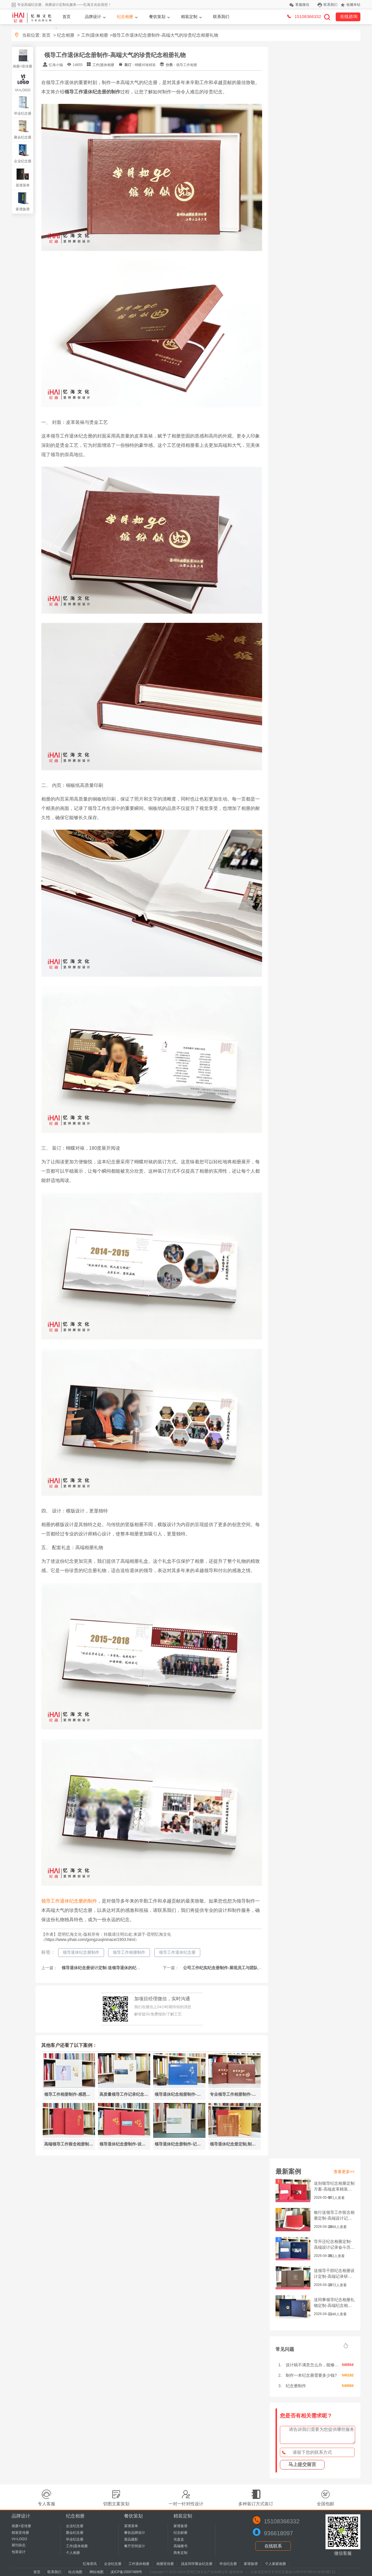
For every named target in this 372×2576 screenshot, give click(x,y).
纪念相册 (125, 16)
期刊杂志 (19, 2545)
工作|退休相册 (94, 35)
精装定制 (189, 16)
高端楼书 (180, 2546)
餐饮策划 (157, 16)
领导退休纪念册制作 (81, 1952)
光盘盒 (179, 2539)
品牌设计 (93, 16)
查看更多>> (344, 2171)
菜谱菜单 (23, 185)
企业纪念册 (22, 161)
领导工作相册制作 (129, 1952)
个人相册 (73, 2553)
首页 (66, 16)
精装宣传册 (20, 2533)
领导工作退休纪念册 (177, 1952)
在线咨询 (348, 16)
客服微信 (302, 5)
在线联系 (273, 2545)
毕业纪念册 (22, 113)
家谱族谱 (23, 209)
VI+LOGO (22, 90)
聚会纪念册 (22, 137)
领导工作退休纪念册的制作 (69, 1900)
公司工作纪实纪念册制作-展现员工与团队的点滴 (226, 1967)
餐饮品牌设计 (134, 2533)
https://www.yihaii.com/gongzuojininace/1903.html (90, 1939)
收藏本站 (353, 5)
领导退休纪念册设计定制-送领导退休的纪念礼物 (104, 1967)
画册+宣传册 (22, 66)
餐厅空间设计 (134, 2546)
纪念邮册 (180, 2533)
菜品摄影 (131, 2539)
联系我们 (330, 5)
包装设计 (19, 2552)
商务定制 (180, 2553)
